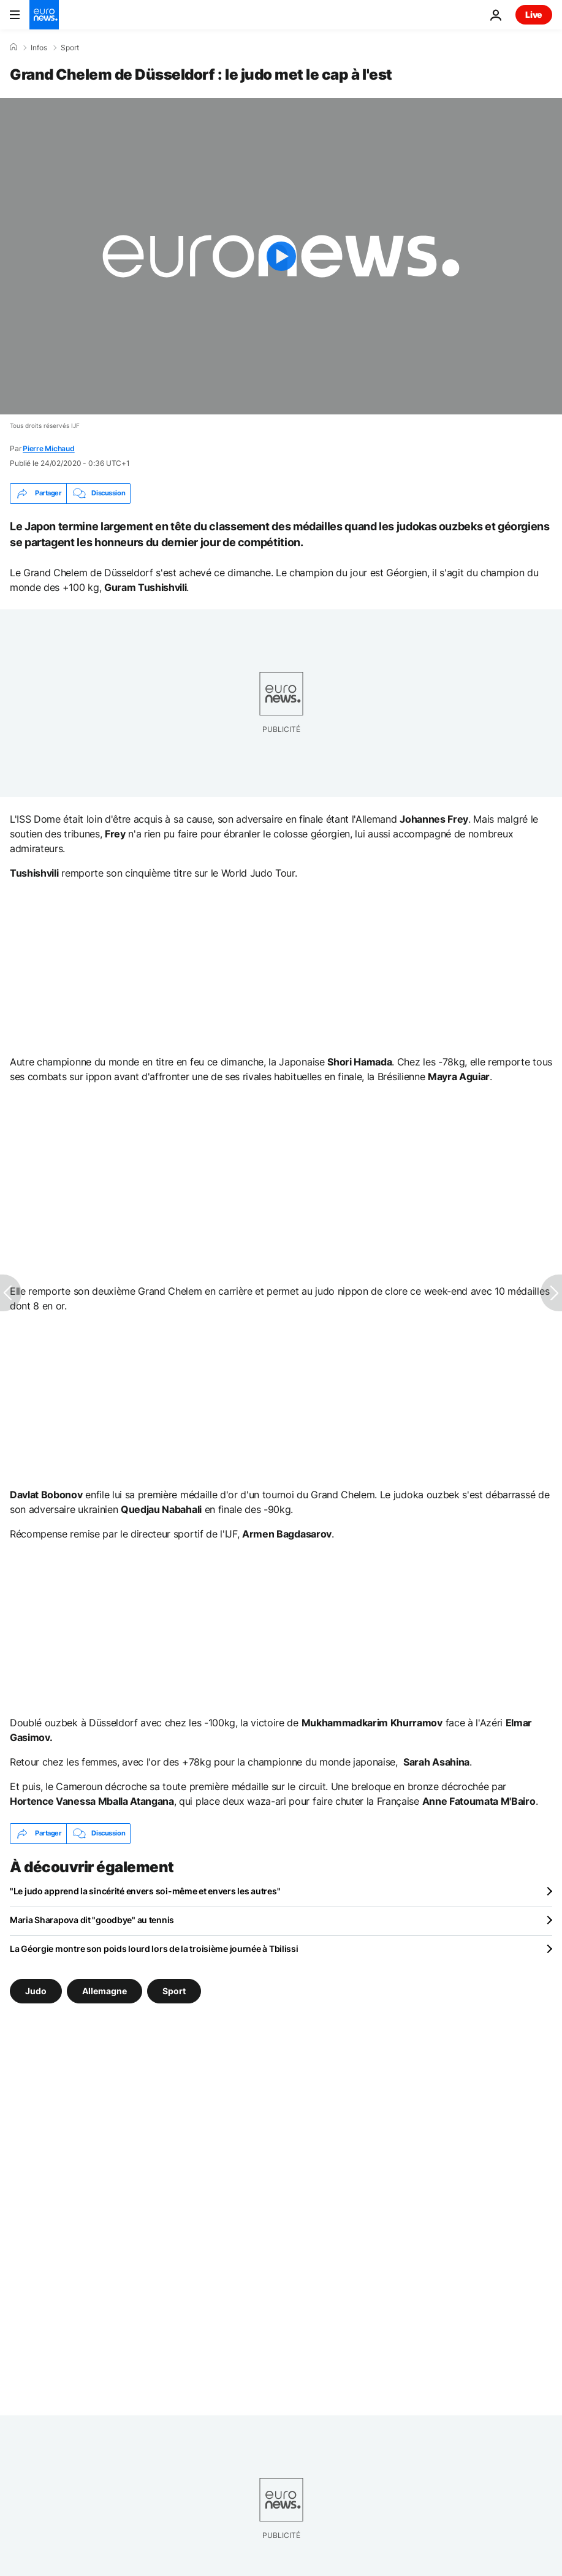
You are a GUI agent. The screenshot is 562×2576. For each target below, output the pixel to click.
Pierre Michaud (49, 448)
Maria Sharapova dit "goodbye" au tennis (92, 1920)
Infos (39, 47)
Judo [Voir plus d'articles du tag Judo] (36, 1990)
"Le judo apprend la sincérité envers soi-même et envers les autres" (145, 1891)
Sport (70, 47)
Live (533, 14)
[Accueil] (13, 47)
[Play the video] (281, 256)
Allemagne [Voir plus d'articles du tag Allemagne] (104, 1990)
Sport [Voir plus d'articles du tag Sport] (174, 1990)
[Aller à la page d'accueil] (44, 14)
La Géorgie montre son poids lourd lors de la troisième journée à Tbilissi (154, 1948)
